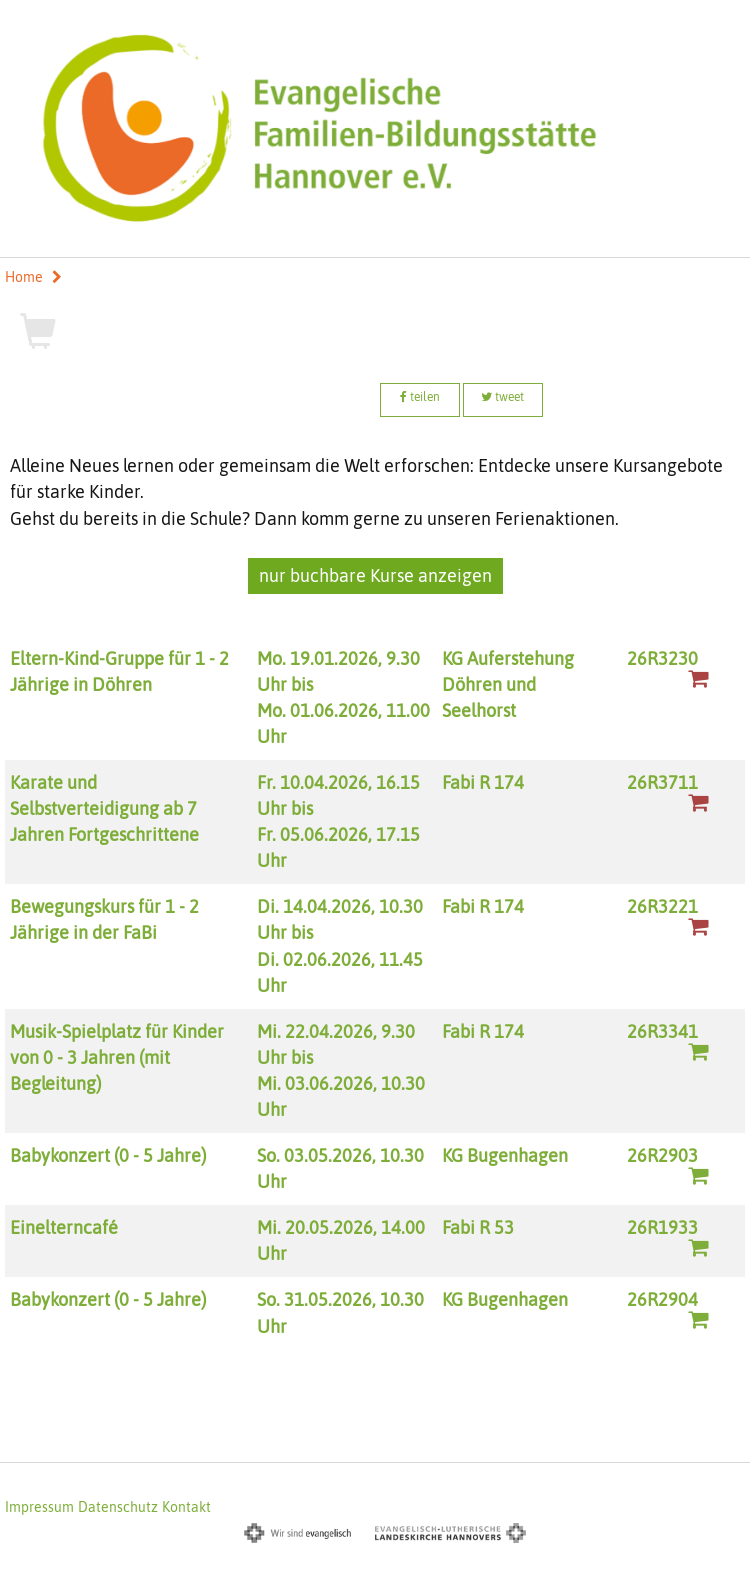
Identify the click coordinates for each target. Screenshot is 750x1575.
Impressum (39, 1507)
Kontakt (186, 1507)
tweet (502, 397)
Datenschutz (118, 1507)
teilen (420, 397)
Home (24, 277)
